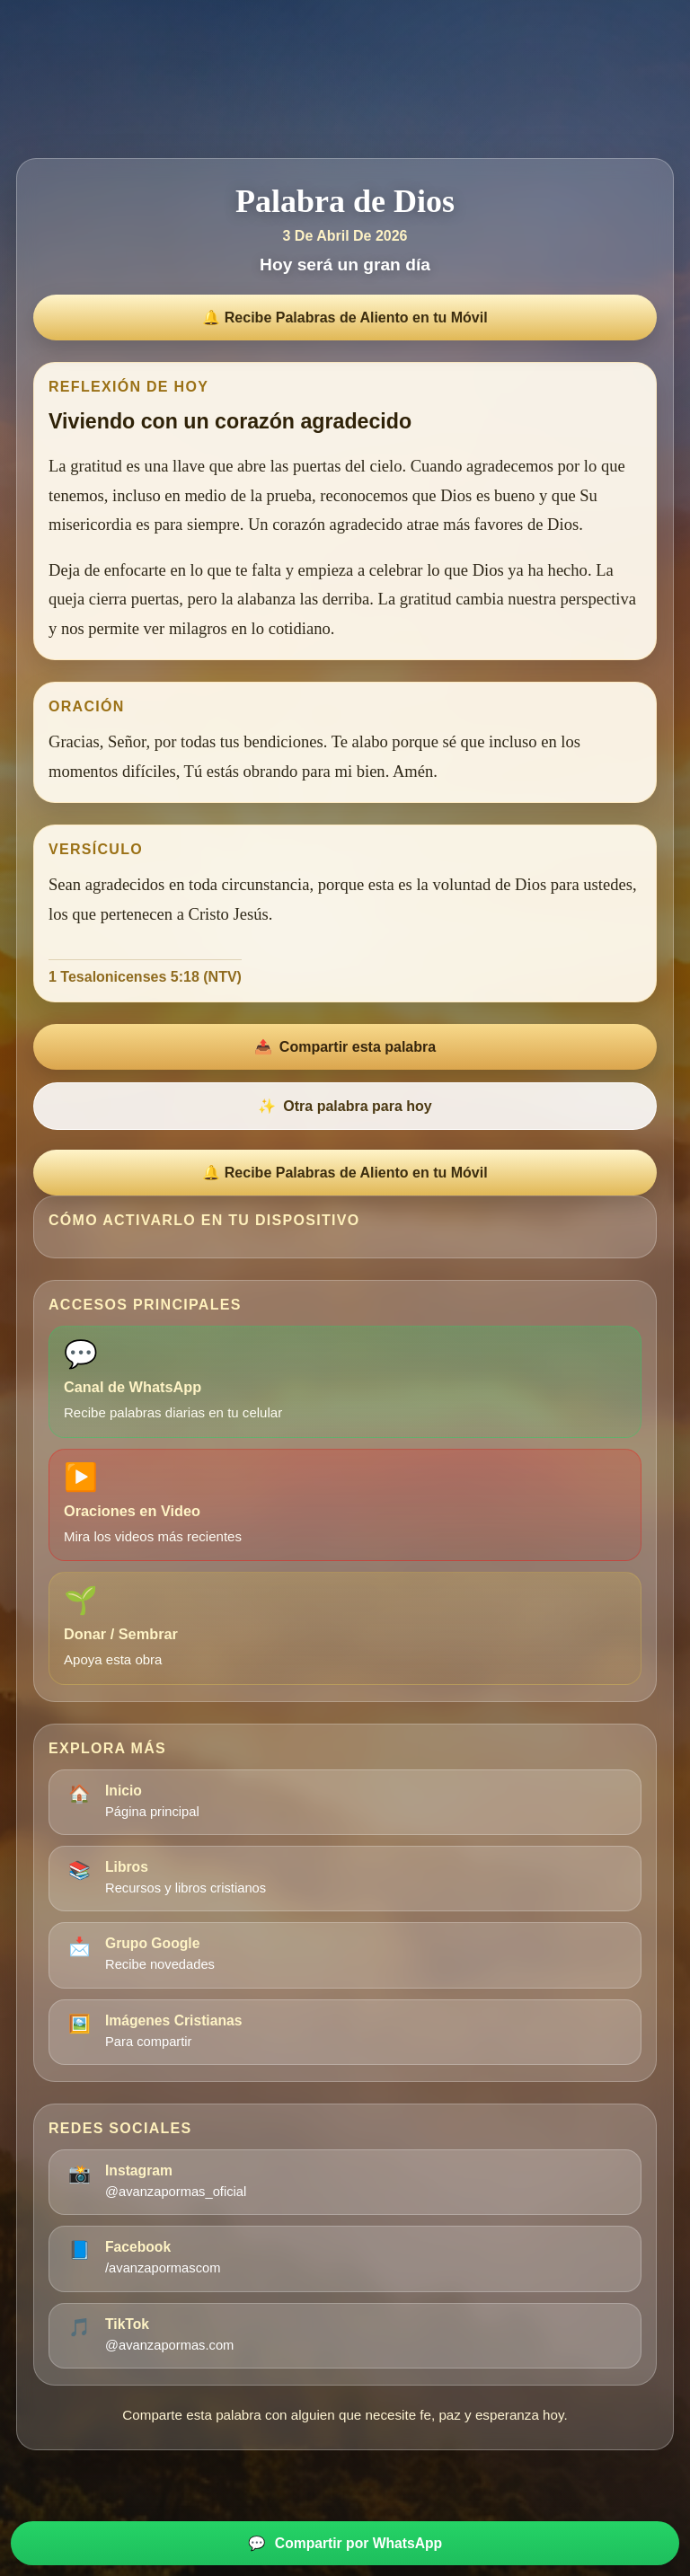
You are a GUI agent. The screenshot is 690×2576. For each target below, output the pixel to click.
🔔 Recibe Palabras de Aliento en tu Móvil (344, 317)
